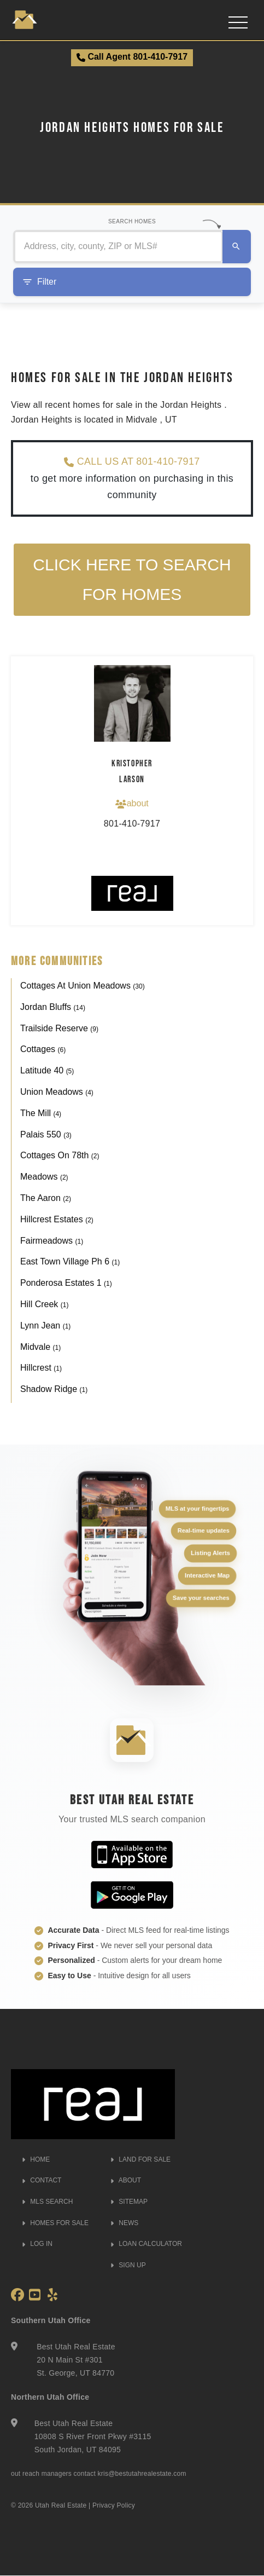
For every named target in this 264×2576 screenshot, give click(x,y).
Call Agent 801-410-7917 (132, 57)
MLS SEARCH (47, 2202)
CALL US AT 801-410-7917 (132, 462)
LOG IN (37, 2244)
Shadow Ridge (53, 1389)
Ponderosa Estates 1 (66, 1283)
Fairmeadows (51, 1240)
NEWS (124, 2223)
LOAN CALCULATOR (146, 2244)
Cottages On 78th (59, 1155)
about (131, 804)
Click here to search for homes (132, 579)
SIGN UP (128, 2265)
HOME (36, 2159)
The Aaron (45, 1198)
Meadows (44, 1177)
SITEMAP (129, 2202)
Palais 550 (46, 1134)
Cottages (43, 1049)
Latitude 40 (47, 1071)
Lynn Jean (45, 1325)
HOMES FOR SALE (55, 2223)
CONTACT (41, 2181)
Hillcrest (41, 1368)
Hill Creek (44, 1304)
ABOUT (125, 2181)
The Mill (40, 1113)
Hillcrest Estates (56, 1219)
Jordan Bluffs (52, 1007)
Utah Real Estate (61, 2505)
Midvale (40, 1346)
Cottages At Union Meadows (82, 986)
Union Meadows (56, 1092)
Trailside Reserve (59, 1028)
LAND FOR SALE (140, 2159)
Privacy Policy (113, 2505)
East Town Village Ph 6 (70, 1262)
